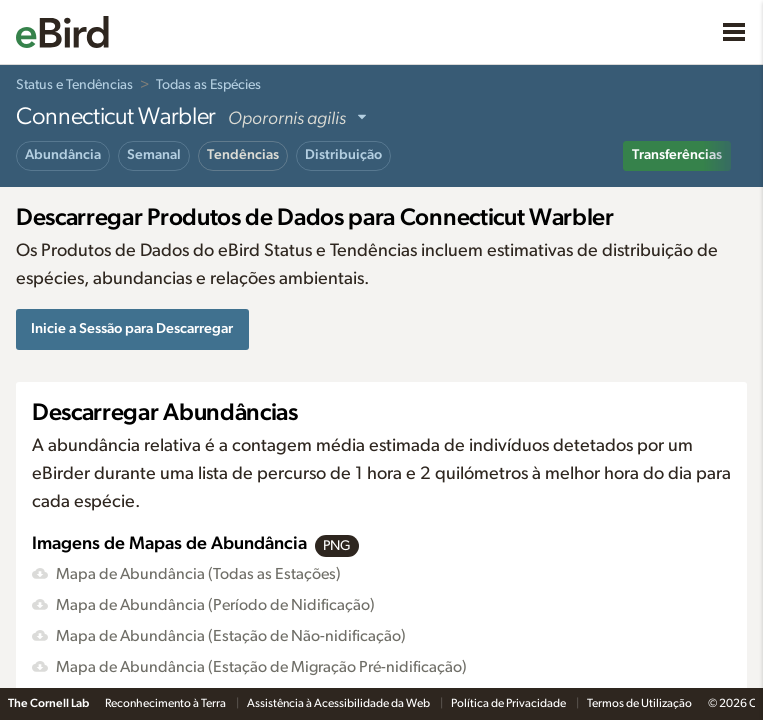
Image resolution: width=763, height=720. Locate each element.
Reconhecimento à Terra (166, 703)
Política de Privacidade (509, 703)
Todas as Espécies (208, 85)
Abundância (63, 155)
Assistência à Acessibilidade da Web (339, 703)
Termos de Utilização (639, 703)
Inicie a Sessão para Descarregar (132, 328)
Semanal (154, 155)
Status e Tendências (74, 85)
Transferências (677, 155)
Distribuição (343, 155)
